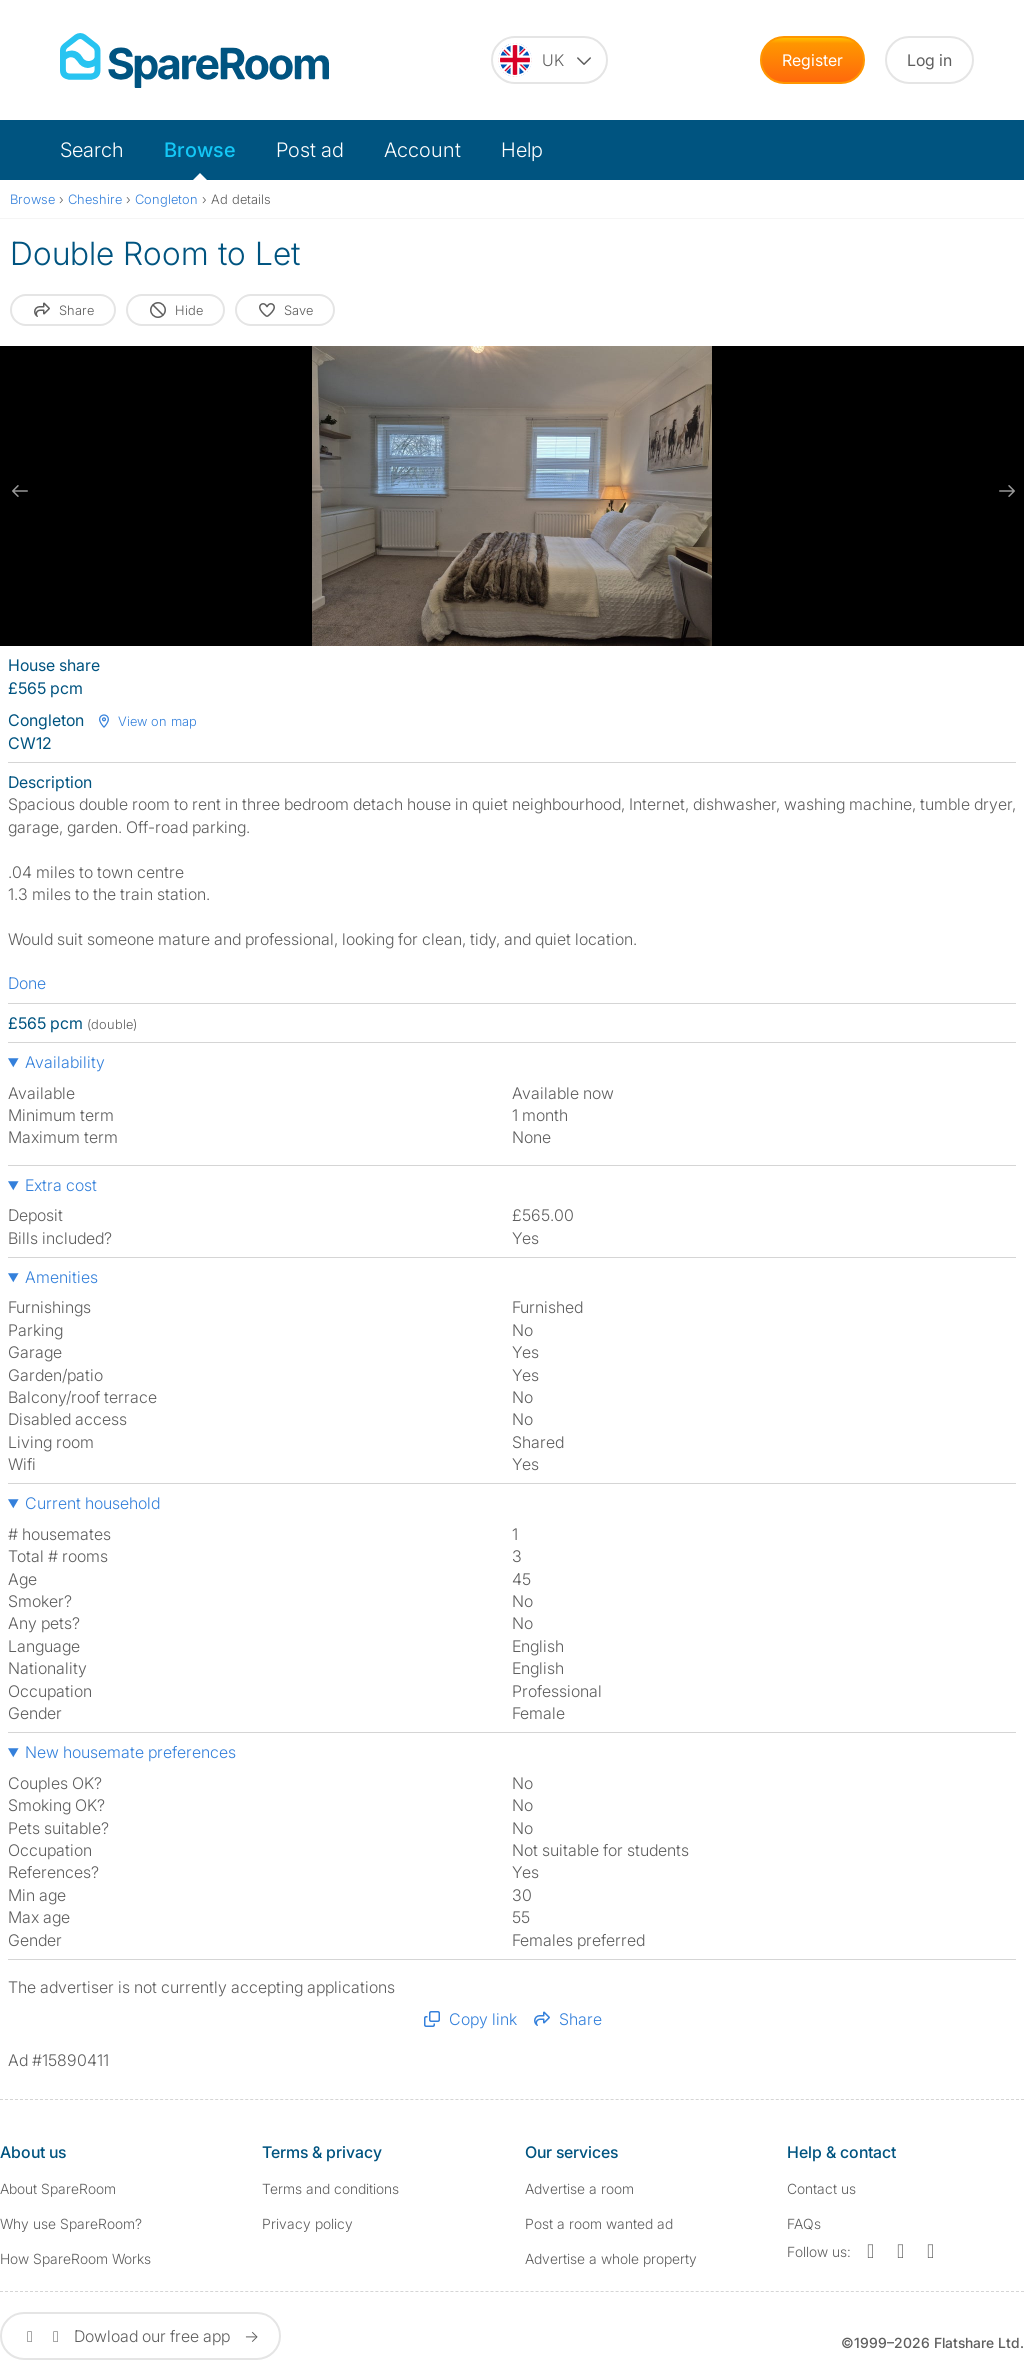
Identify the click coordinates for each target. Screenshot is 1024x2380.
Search (92, 150)
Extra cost (61, 1185)
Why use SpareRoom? (71, 2223)
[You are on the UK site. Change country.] (549, 60)
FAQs (804, 2223)
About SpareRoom (58, 2188)
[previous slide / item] (20, 491)
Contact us (821, 2188)
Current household (92, 1503)
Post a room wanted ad (599, 2223)
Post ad (310, 150)
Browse (200, 150)
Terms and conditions (330, 2188)
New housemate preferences (130, 1752)
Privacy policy (307, 2223)
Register (812, 60)
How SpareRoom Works (75, 2258)
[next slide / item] (1004, 491)
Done (27, 983)
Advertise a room (579, 2188)
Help (522, 150)
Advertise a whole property (611, 2258)
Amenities (61, 1277)
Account (422, 150)
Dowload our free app (140, 2336)
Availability (65, 1062)
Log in (929, 60)
